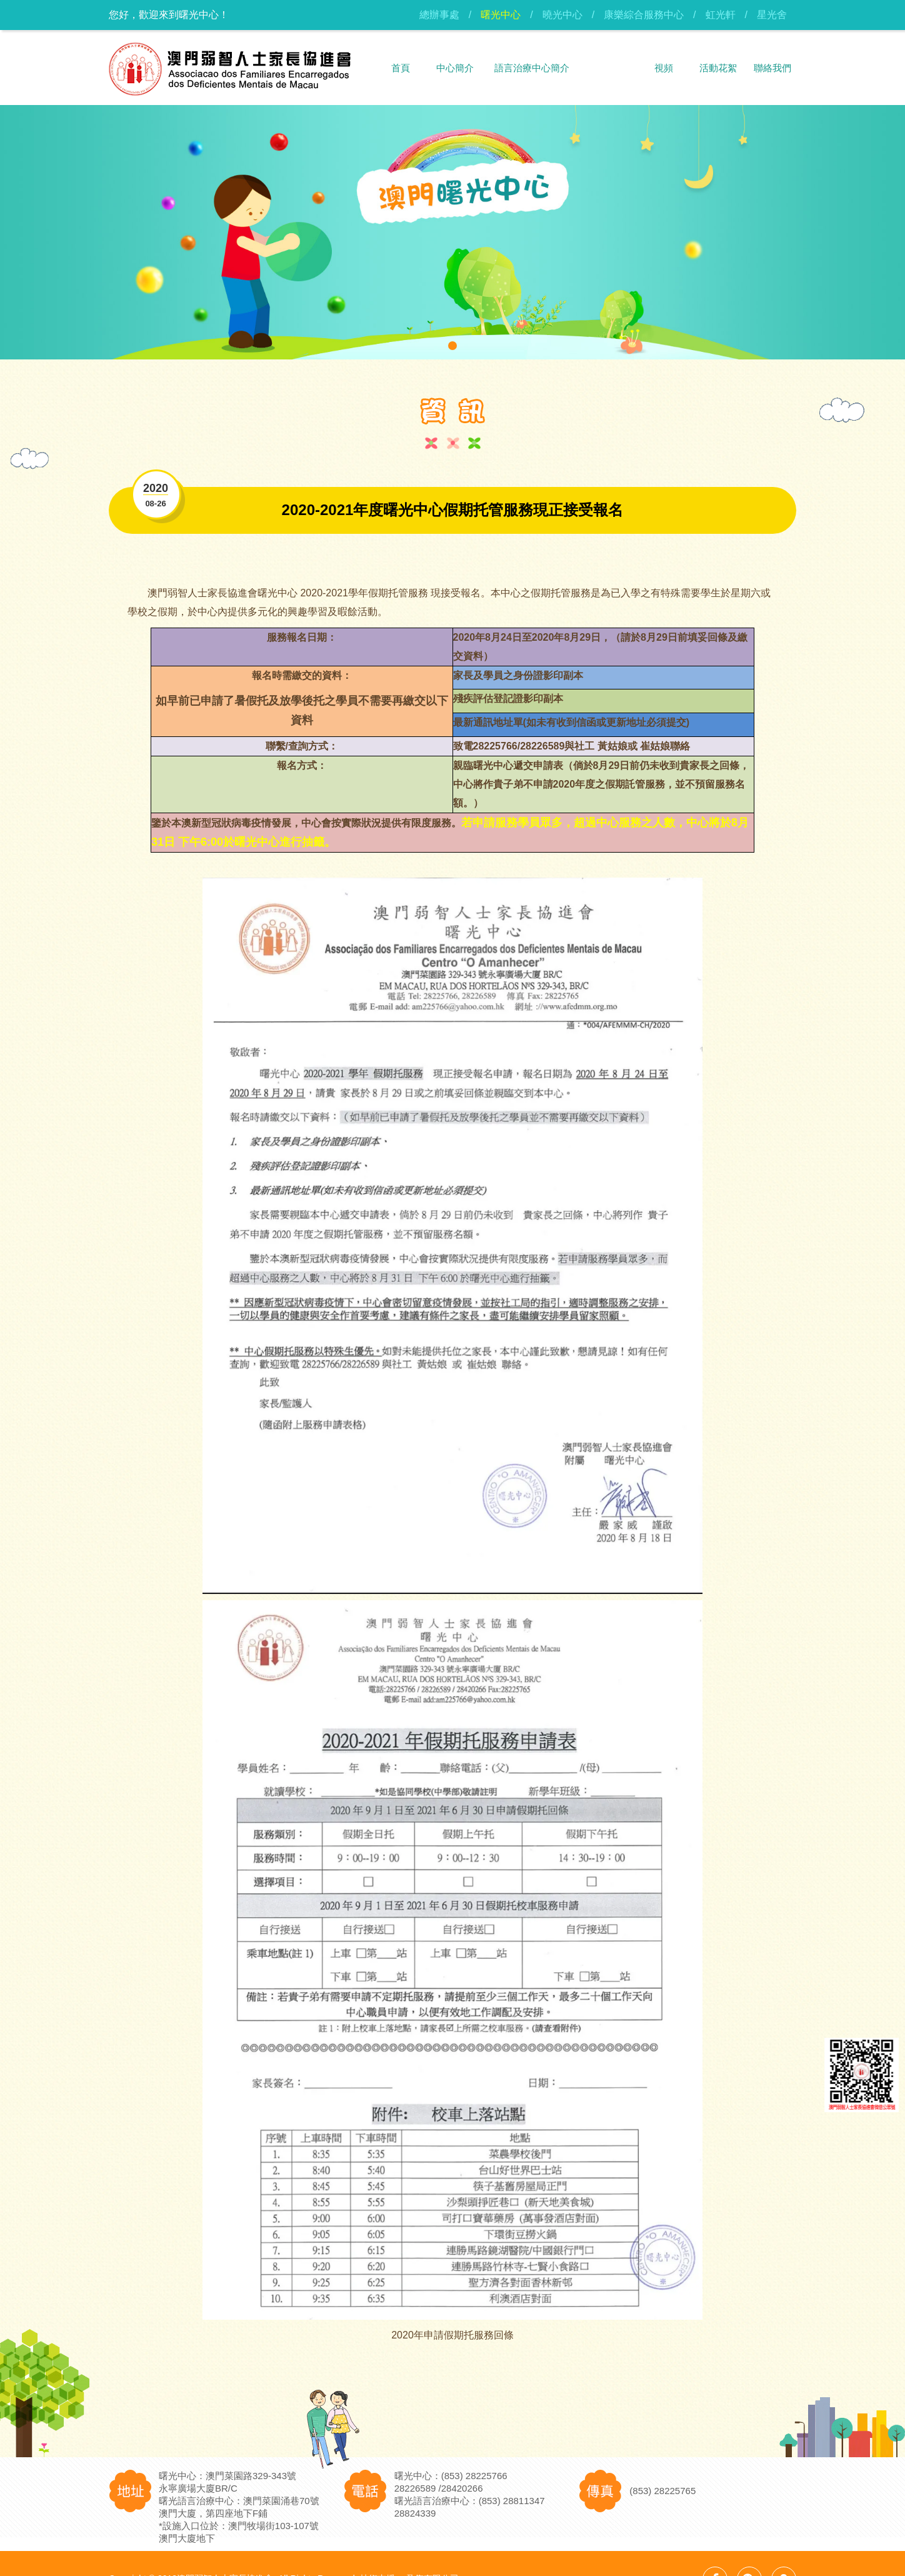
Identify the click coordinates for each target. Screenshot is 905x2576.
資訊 (609, 68)
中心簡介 (455, 68)
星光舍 (772, 14)
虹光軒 (721, 14)
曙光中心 (501, 14)
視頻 (663, 68)
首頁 (400, 68)
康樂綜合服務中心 (644, 14)
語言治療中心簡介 (531, 68)
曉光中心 (562, 14)
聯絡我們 (772, 68)
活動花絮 (718, 68)
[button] (452, 345)
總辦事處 (439, 14)
